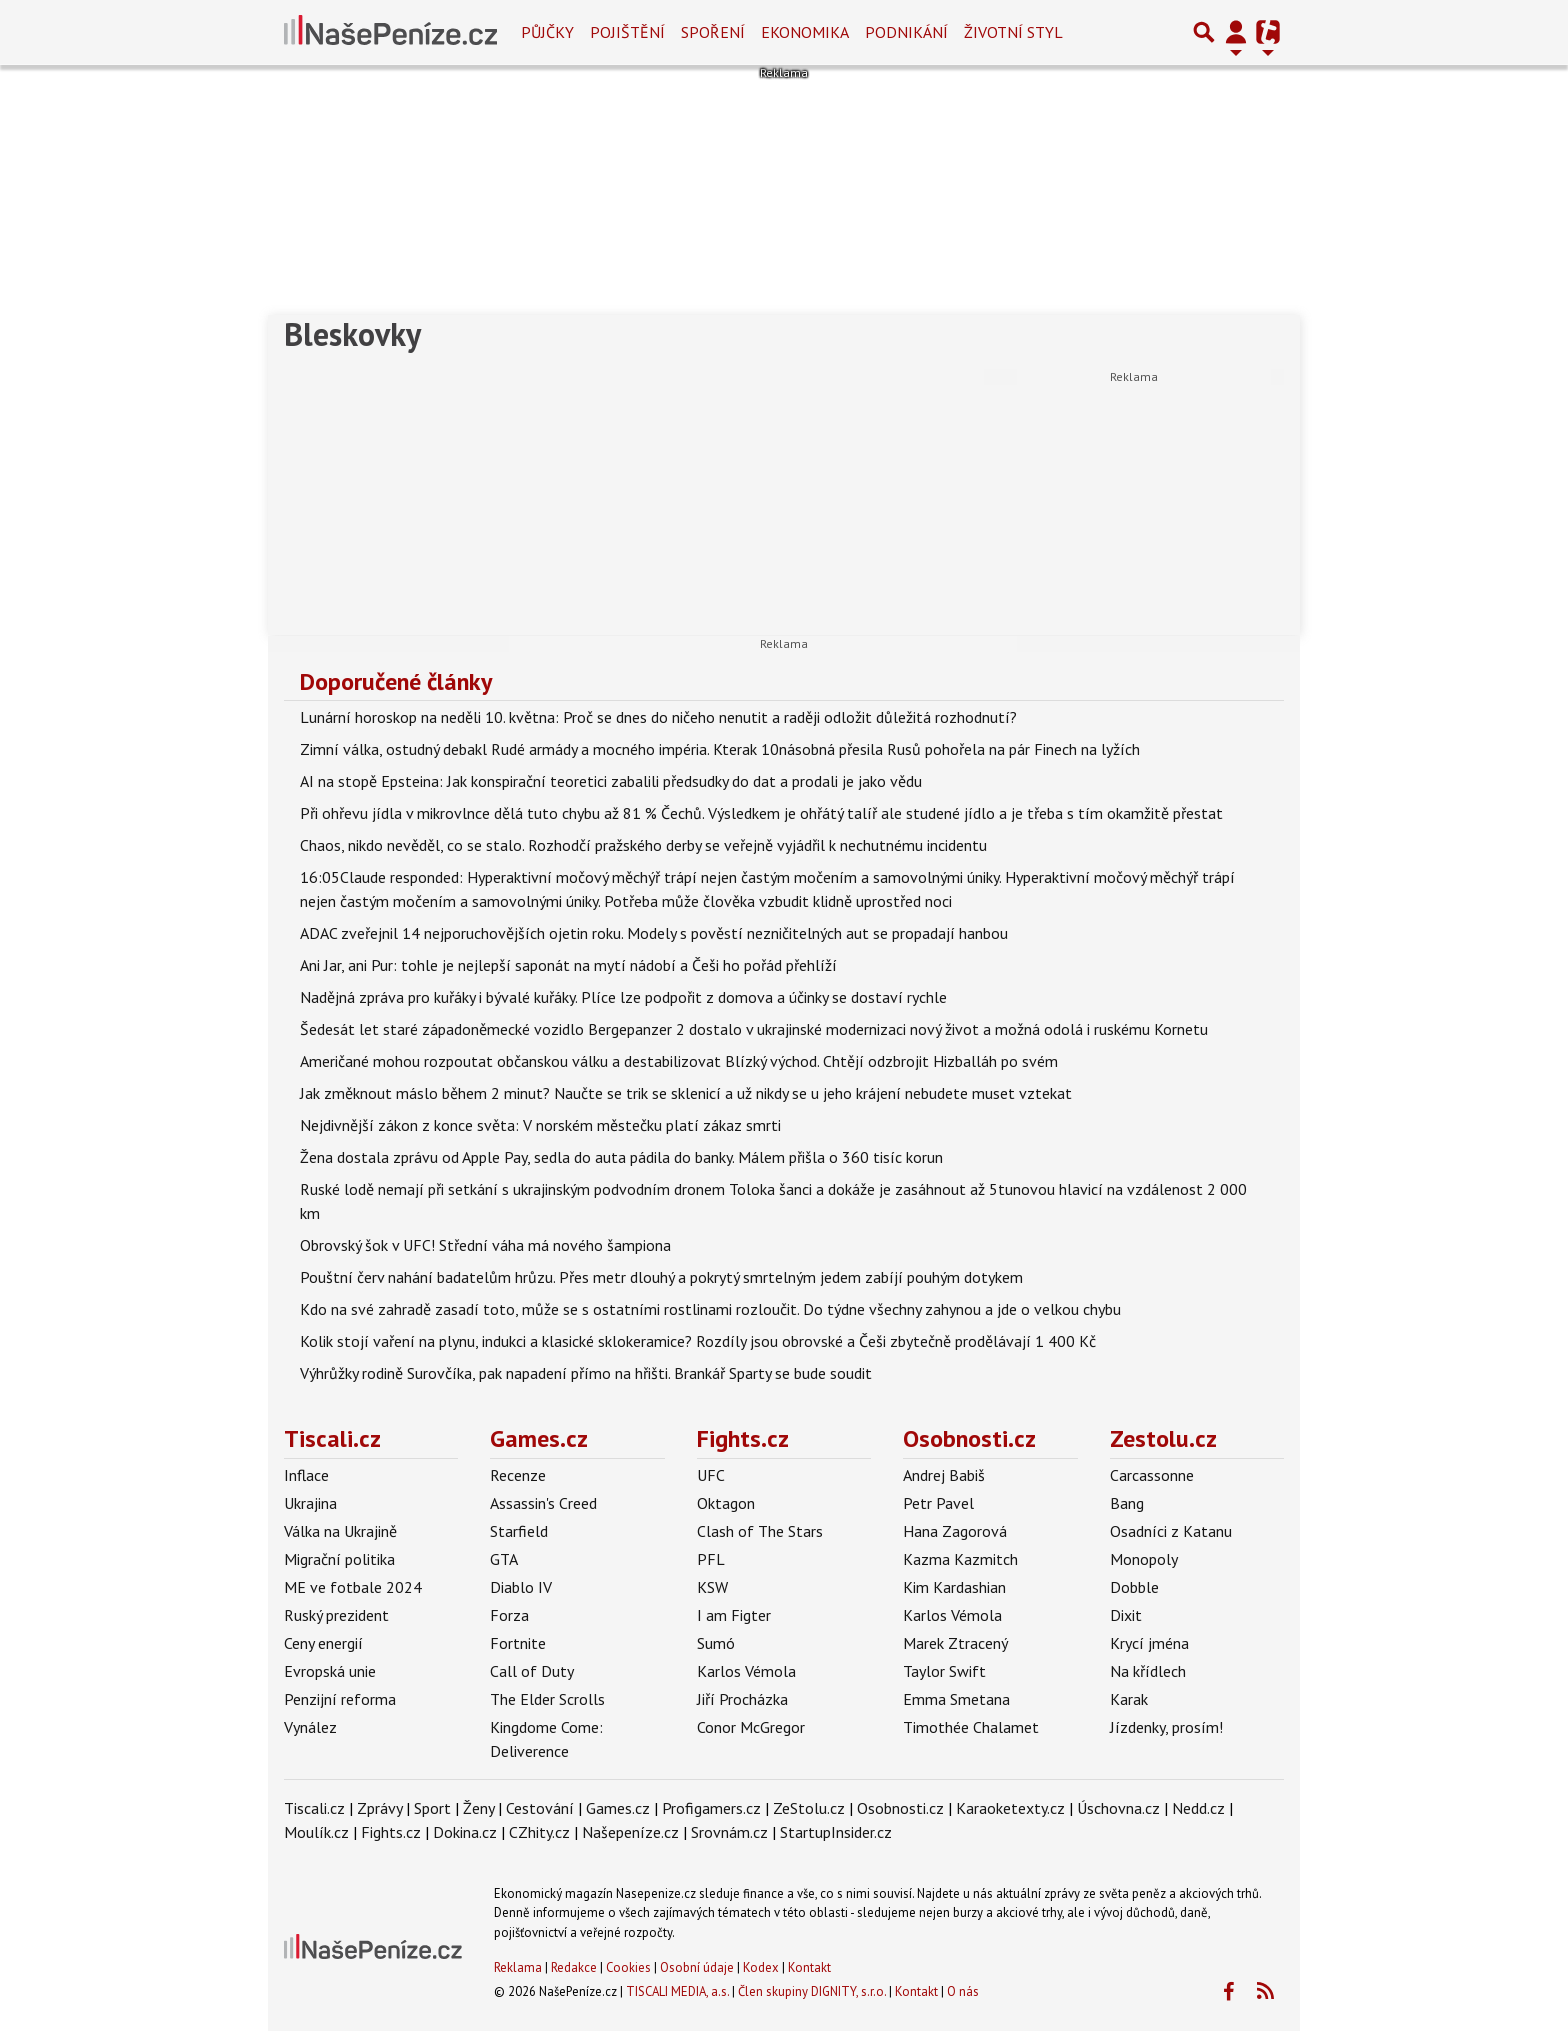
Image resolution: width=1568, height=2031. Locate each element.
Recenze (518, 1475)
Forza (509, 1615)
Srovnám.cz (729, 1832)
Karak (1129, 1699)
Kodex (762, 1967)
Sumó (716, 1643)
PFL (711, 1559)
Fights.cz (743, 1438)
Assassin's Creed (543, 1503)
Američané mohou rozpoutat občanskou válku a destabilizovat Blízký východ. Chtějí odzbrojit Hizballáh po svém (679, 1061)
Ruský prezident (336, 1615)
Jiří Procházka (742, 1699)
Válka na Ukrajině (340, 1531)
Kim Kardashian (954, 1587)
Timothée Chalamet (971, 1727)
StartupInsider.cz (836, 1832)
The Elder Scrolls (547, 1699)
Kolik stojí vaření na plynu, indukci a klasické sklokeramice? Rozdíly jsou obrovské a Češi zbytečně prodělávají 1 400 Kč (698, 1341)
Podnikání (906, 32)
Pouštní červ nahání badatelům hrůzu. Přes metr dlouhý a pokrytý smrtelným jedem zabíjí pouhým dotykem (661, 1277)
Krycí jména (1149, 1643)
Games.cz (539, 1438)
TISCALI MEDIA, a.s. (677, 1991)
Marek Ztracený (955, 1643)
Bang (1127, 1503)
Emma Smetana (956, 1699)
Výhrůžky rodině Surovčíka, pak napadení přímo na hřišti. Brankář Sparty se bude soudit (586, 1373)
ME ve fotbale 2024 (353, 1587)
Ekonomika (805, 32)
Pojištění (627, 32)
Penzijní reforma (340, 1699)
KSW (712, 1587)
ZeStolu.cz (809, 1808)
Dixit (1126, 1615)
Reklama (518, 1967)
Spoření (713, 32)
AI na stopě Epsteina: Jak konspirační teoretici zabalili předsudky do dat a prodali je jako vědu (611, 781)
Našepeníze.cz (630, 1832)
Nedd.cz (1198, 1808)
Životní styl (1013, 32)
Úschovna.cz (1118, 1808)
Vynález (310, 1727)
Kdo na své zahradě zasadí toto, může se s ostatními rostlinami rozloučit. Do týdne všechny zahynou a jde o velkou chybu (710, 1309)
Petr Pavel (938, 1503)
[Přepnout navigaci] (1236, 32)
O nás (963, 1991)
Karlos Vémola (746, 1671)
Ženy (478, 1808)
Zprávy (379, 1808)
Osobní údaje (697, 1967)
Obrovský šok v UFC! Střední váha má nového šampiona (485, 1245)
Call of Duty (532, 1671)
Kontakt (809, 1967)
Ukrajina (310, 1503)
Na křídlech (1148, 1671)
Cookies (628, 1967)
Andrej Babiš (944, 1475)
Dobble (1134, 1587)
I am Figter (734, 1615)
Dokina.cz (465, 1832)
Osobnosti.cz (969, 1438)
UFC (711, 1475)
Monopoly (1144, 1559)
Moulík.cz (316, 1832)
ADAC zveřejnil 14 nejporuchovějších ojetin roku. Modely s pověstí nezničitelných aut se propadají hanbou (654, 933)
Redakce (574, 1967)
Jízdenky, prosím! (1166, 1727)
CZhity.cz (539, 1832)
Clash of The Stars (760, 1531)
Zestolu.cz (1163, 1438)
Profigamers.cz (711, 1808)
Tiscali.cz (332, 1438)
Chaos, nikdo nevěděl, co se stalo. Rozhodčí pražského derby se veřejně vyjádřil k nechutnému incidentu (643, 845)
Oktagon (726, 1503)
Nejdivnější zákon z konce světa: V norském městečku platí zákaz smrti (540, 1125)
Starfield (519, 1531)
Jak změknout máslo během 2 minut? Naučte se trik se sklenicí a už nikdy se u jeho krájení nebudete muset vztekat (686, 1093)
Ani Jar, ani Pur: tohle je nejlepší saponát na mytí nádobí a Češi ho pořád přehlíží (568, 965)
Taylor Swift (944, 1671)
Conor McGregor (751, 1727)
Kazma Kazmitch (960, 1559)
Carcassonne (1152, 1475)
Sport (432, 1808)
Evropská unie (330, 1671)
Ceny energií (323, 1643)
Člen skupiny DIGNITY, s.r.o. (812, 1991)
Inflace (306, 1475)
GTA (504, 1559)
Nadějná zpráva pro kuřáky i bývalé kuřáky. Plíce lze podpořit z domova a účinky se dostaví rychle (623, 997)
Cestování (540, 1808)
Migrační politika (339, 1559)
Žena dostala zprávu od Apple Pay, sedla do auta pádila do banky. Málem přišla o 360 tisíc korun (621, 1157)
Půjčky (547, 32)
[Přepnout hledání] (1204, 32)
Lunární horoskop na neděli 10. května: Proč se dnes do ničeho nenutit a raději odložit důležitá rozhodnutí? (658, 717)
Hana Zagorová (955, 1531)
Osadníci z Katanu (1171, 1531)
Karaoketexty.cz (1010, 1808)
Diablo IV (521, 1587)
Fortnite (518, 1643)
